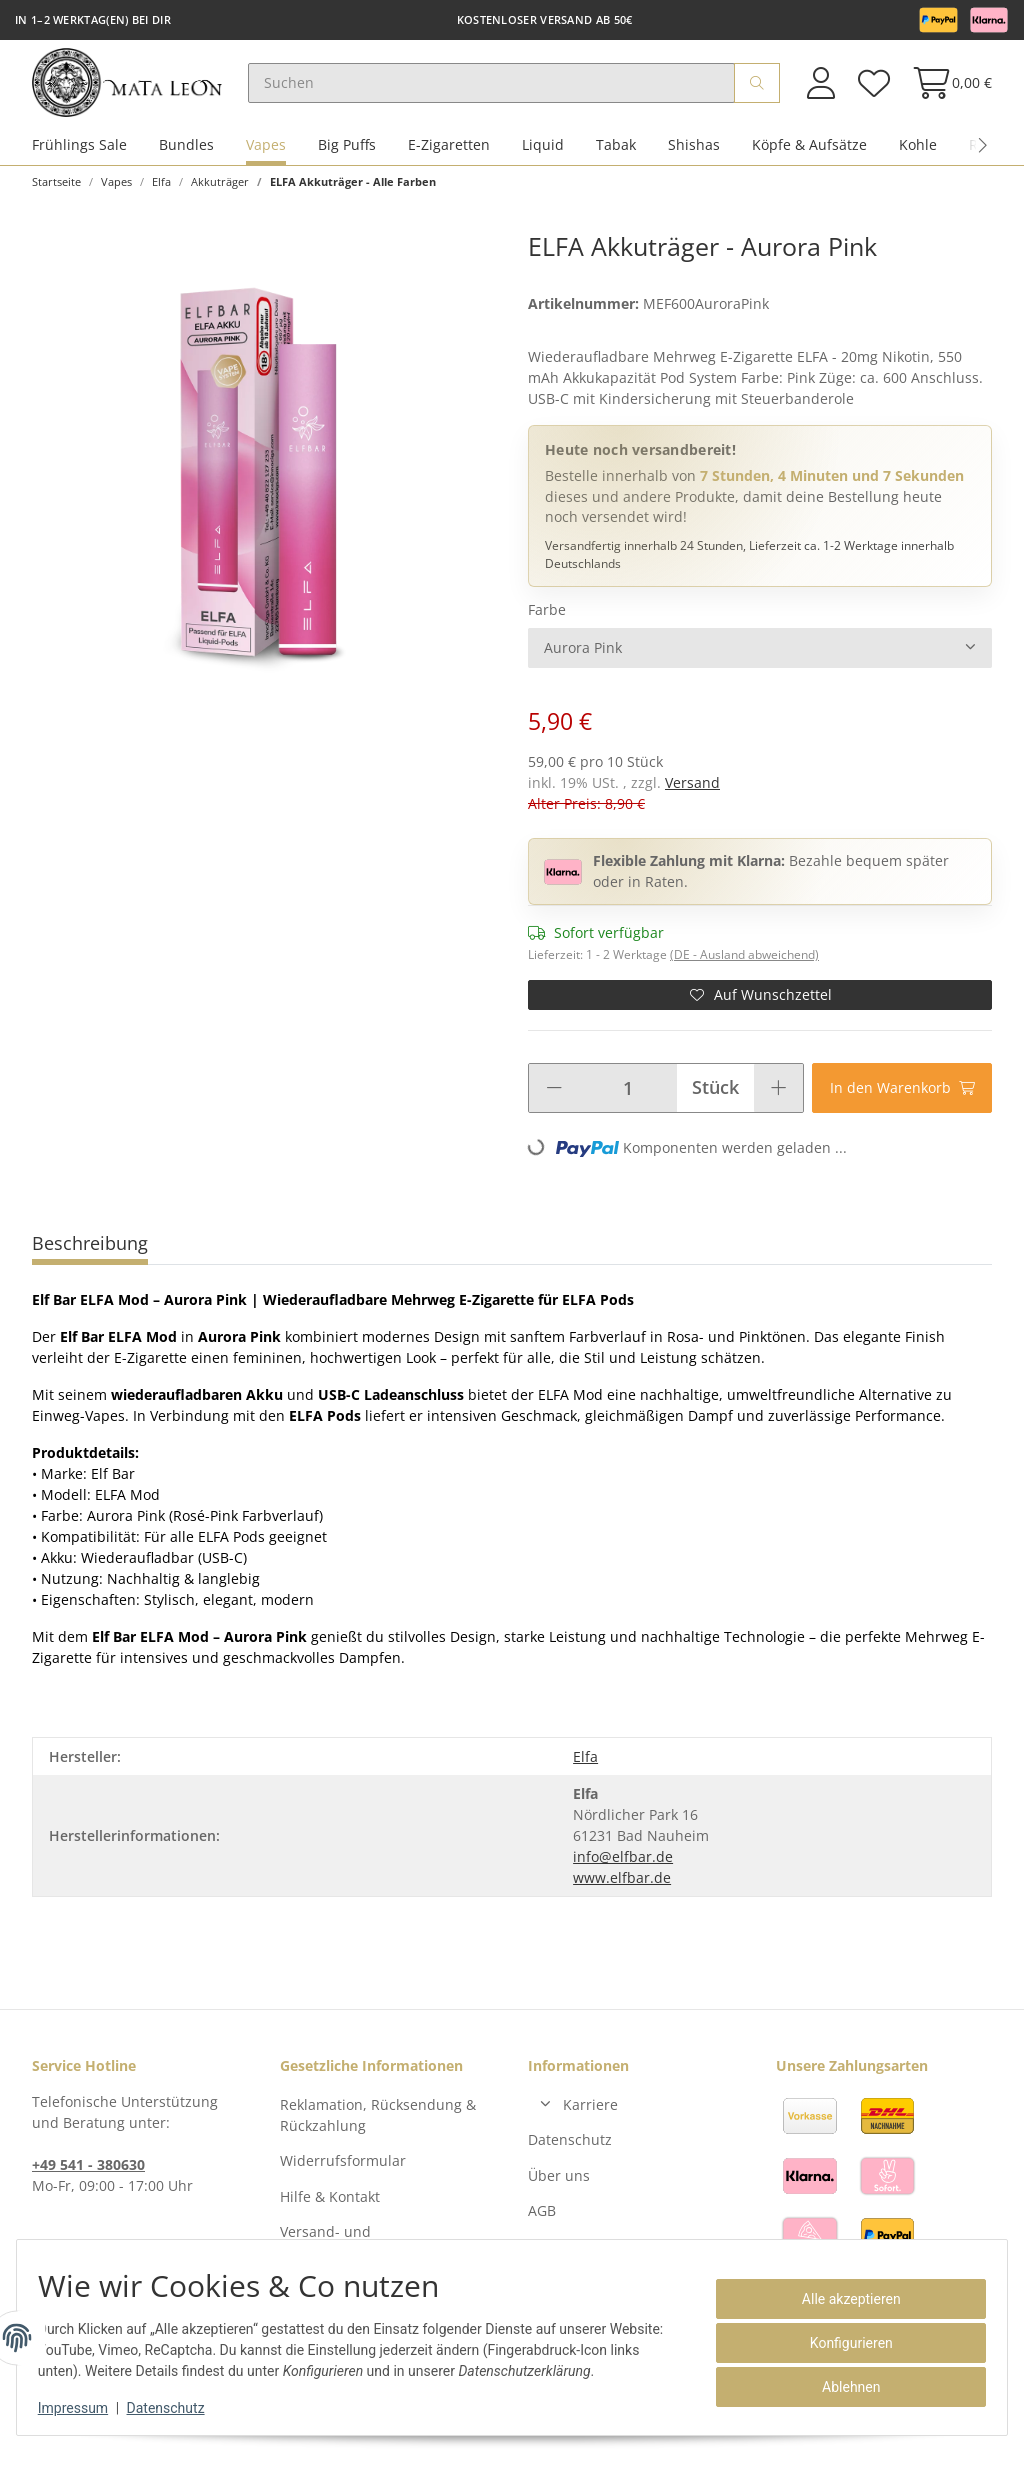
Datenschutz (570, 2153)
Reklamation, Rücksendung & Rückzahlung (378, 2129)
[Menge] (627, 1102)
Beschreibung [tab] (90, 1257)
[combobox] (760, 662)
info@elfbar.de (623, 1870)
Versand (692, 796)
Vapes (266, 158)
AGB (542, 2224)
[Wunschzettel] (873, 89)
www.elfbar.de (622, 1891)
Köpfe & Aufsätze (809, 158)
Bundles (186, 158)
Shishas (694, 158)
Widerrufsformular (343, 2174)
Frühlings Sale (79, 158)
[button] (821, 89)
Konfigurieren (840, 2343)
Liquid (543, 158)
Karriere (590, 2118)
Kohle (918, 158)
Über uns (559, 2188)
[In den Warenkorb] (902, 1102)
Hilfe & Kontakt (330, 2209)
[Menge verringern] (554, 1102)
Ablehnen (840, 2387)
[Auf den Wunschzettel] (760, 1009)
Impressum (84, 2408)
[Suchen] (510, 90)
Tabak (616, 158)
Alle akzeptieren (840, 2299)
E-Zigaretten (449, 158)
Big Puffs (347, 158)
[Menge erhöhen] (778, 1102)
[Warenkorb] (946, 89)
